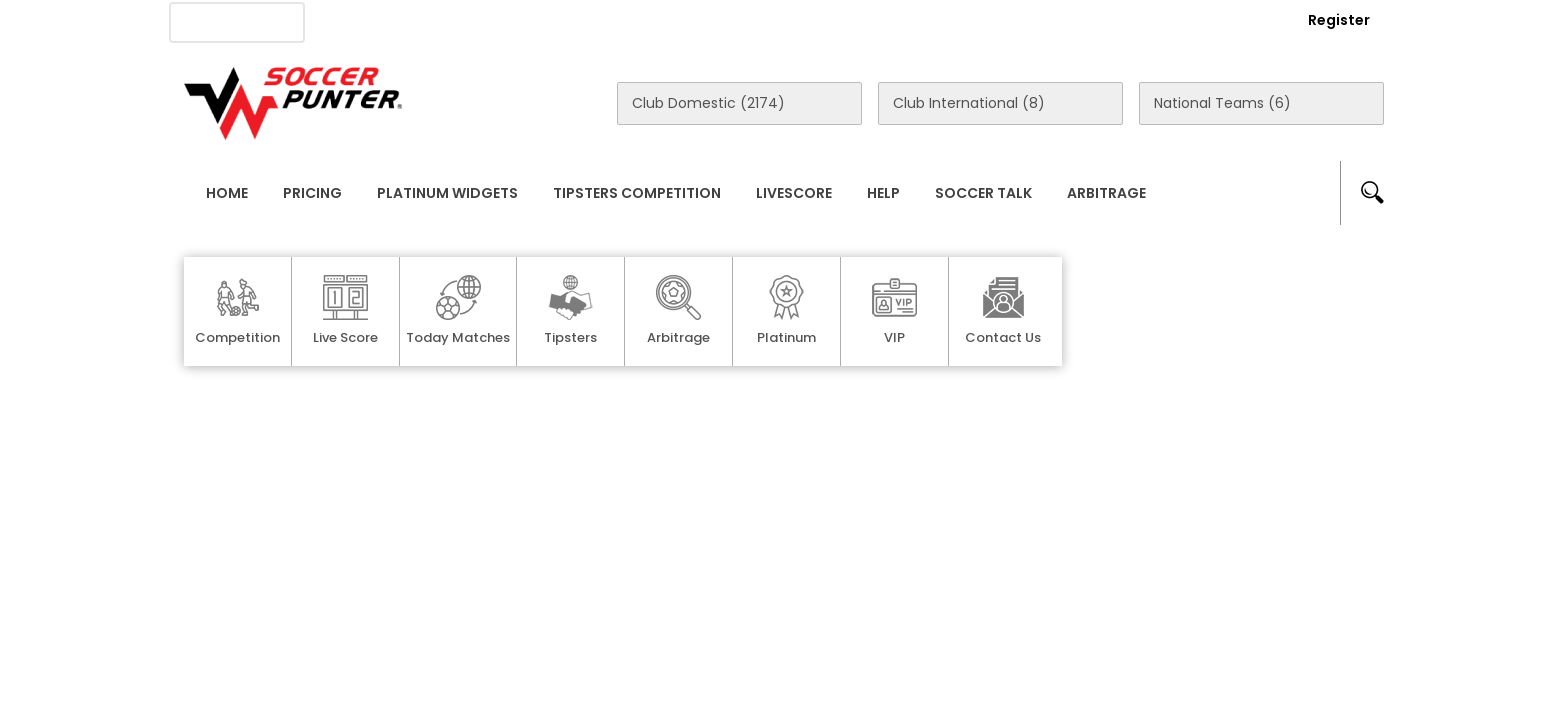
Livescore (794, 193)
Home (227, 193)
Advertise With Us (504, 21)
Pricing (312, 193)
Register (1339, 20)
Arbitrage (1106, 193)
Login (1230, 20)
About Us (372, 21)
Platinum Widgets (447, 193)
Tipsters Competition (637, 193)
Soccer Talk (983, 193)
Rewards (753, 21)
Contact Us (644, 21)
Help (883, 193)
